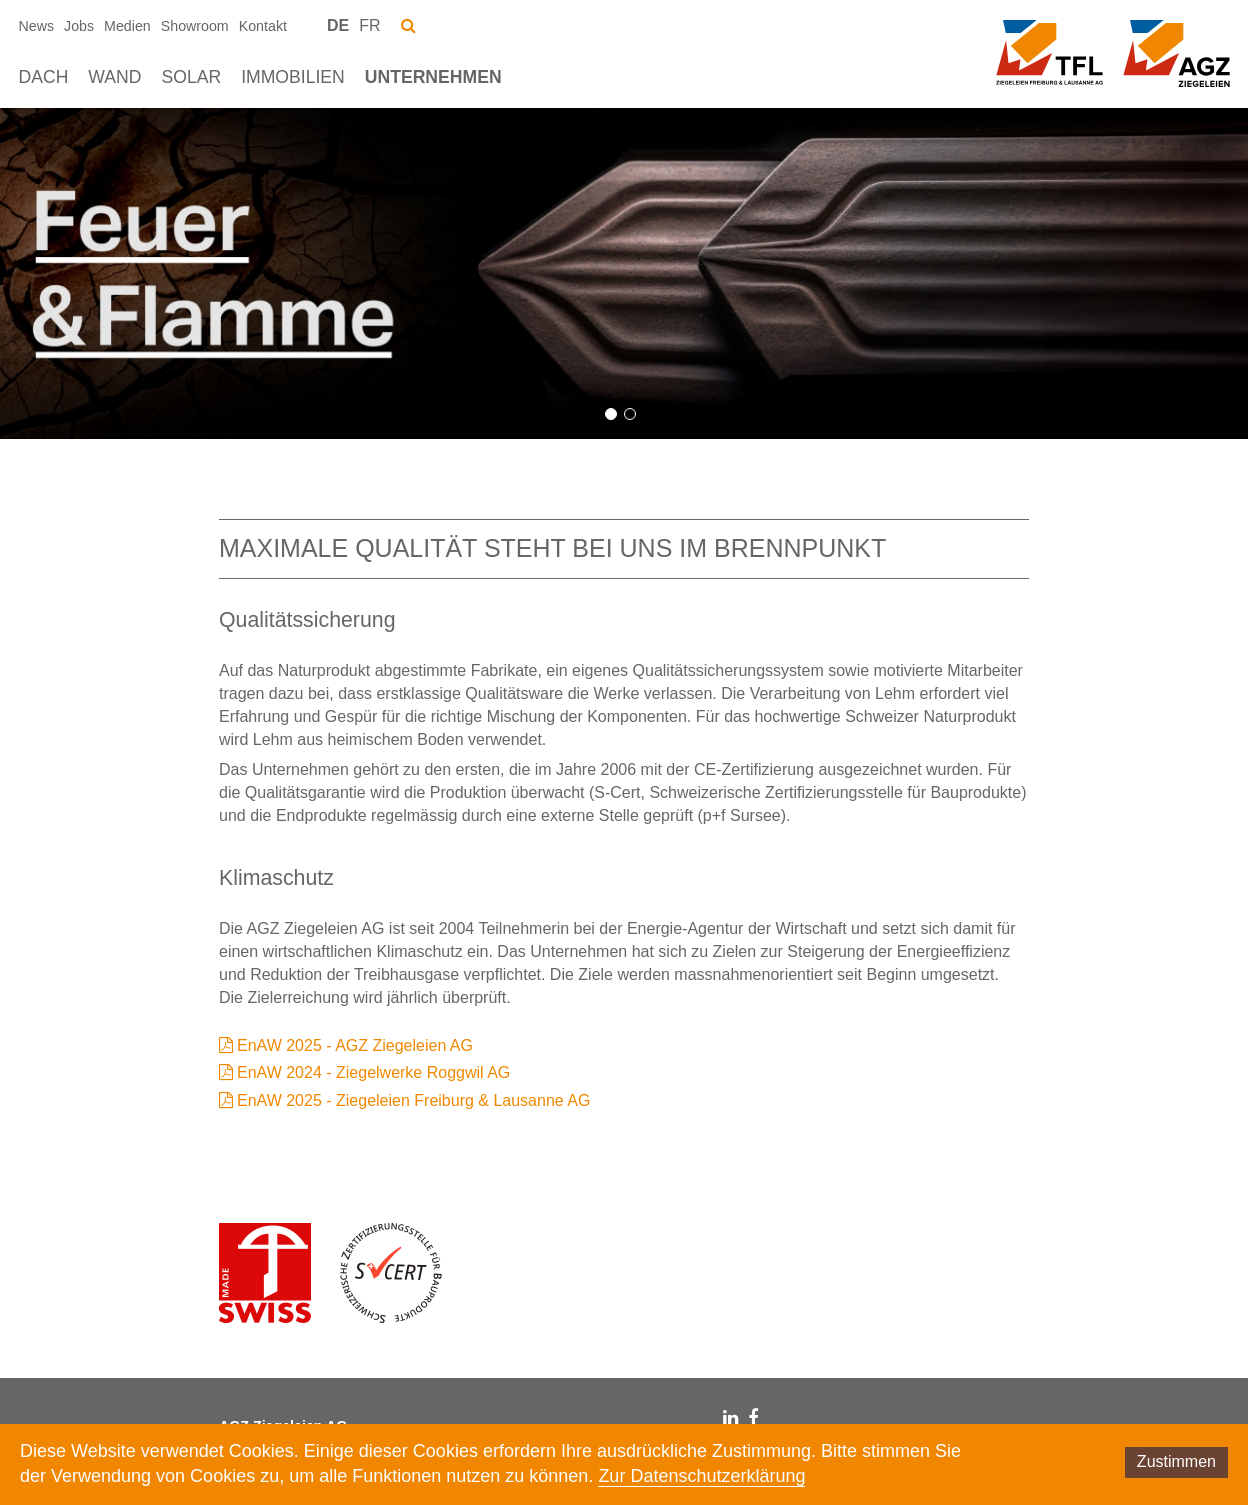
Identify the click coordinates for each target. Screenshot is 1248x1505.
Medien (127, 26)
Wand (114, 77)
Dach (44, 77)
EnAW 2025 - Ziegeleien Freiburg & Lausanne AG (413, 1100)
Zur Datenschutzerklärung (701, 1476)
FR (369, 25)
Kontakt (263, 26)
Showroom (195, 26)
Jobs (79, 26)
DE (338, 25)
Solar (191, 77)
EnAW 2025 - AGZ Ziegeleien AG (355, 1045)
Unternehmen (433, 77)
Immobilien (293, 77)
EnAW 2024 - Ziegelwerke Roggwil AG (373, 1072)
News (37, 26)
